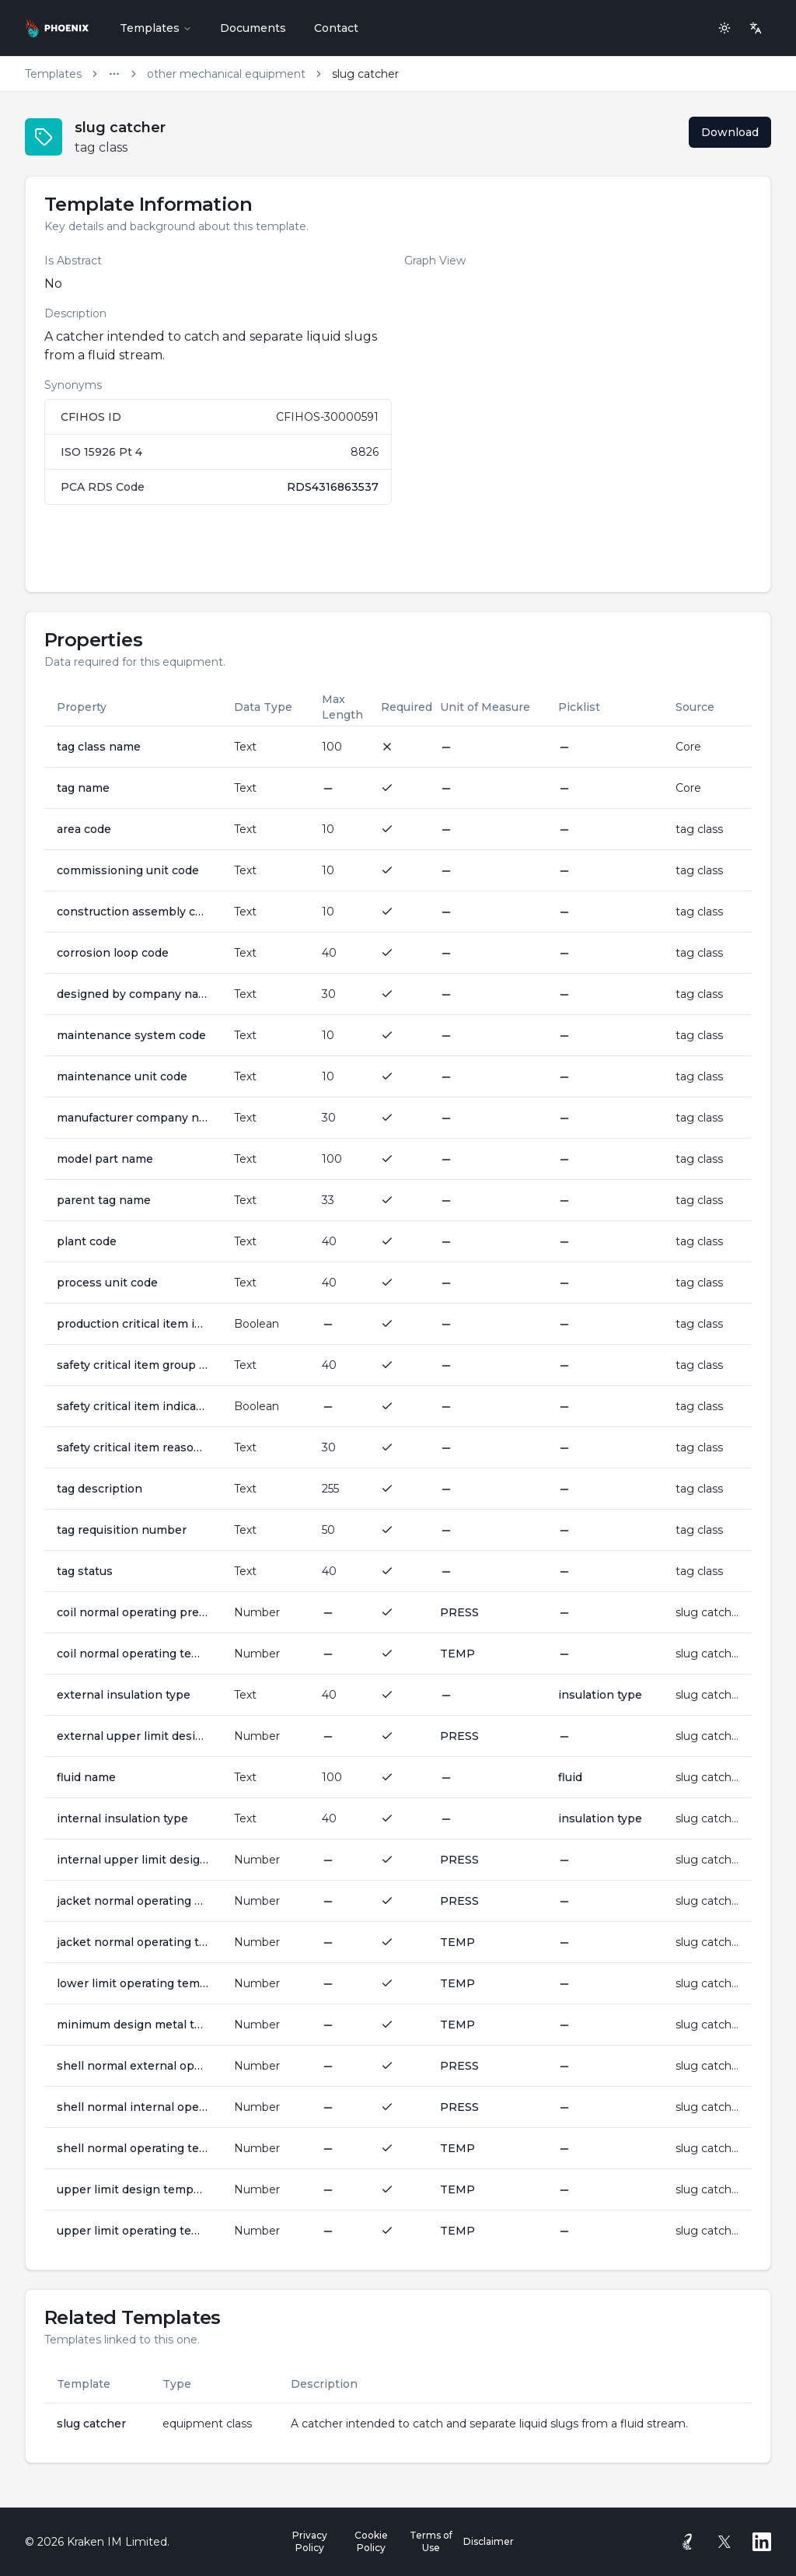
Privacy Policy (309, 2541)
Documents (253, 28)
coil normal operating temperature (133, 1654)
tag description (99, 1489)
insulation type (600, 1695)
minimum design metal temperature (133, 2025)
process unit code (107, 1283)
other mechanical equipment (226, 74)
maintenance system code (131, 1035)
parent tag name (104, 1200)
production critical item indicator (133, 1324)
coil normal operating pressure (133, 1612)
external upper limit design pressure (133, 1736)
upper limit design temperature (133, 2189)
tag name (83, 788)
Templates (156, 28)
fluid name (86, 1777)
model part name (105, 1159)
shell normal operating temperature (133, 2148)
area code (84, 829)
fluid (570, 1777)
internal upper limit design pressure (133, 1860)
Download (730, 132)
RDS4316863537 (333, 487)
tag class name (99, 747)
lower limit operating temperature (133, 1983)
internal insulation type (122, 1818)
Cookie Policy (371, 2541)
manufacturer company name (133, 1118)
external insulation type (123, 1695)
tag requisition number (122, 1530)
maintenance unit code (122, 1076)
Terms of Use (431, 2541)
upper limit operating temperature (133, 2231)
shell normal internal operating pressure (133, 2107)
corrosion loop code (113, 953)
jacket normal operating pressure (133, 1901)
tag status (85, 1571)
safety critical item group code (133, 1365)
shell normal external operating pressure (133, 2066)
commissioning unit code (128, 870)
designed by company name (133, 994)
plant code (87, 1241)
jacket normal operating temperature (133, 1942)
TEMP (457, 1654)
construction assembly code (133, 912)
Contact (336, 28)
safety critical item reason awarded (133, 1447)
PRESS (459, 1612)
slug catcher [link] (365, 74)
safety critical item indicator (133, 1406)
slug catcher (91, 2424)
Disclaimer (488, 2541)
